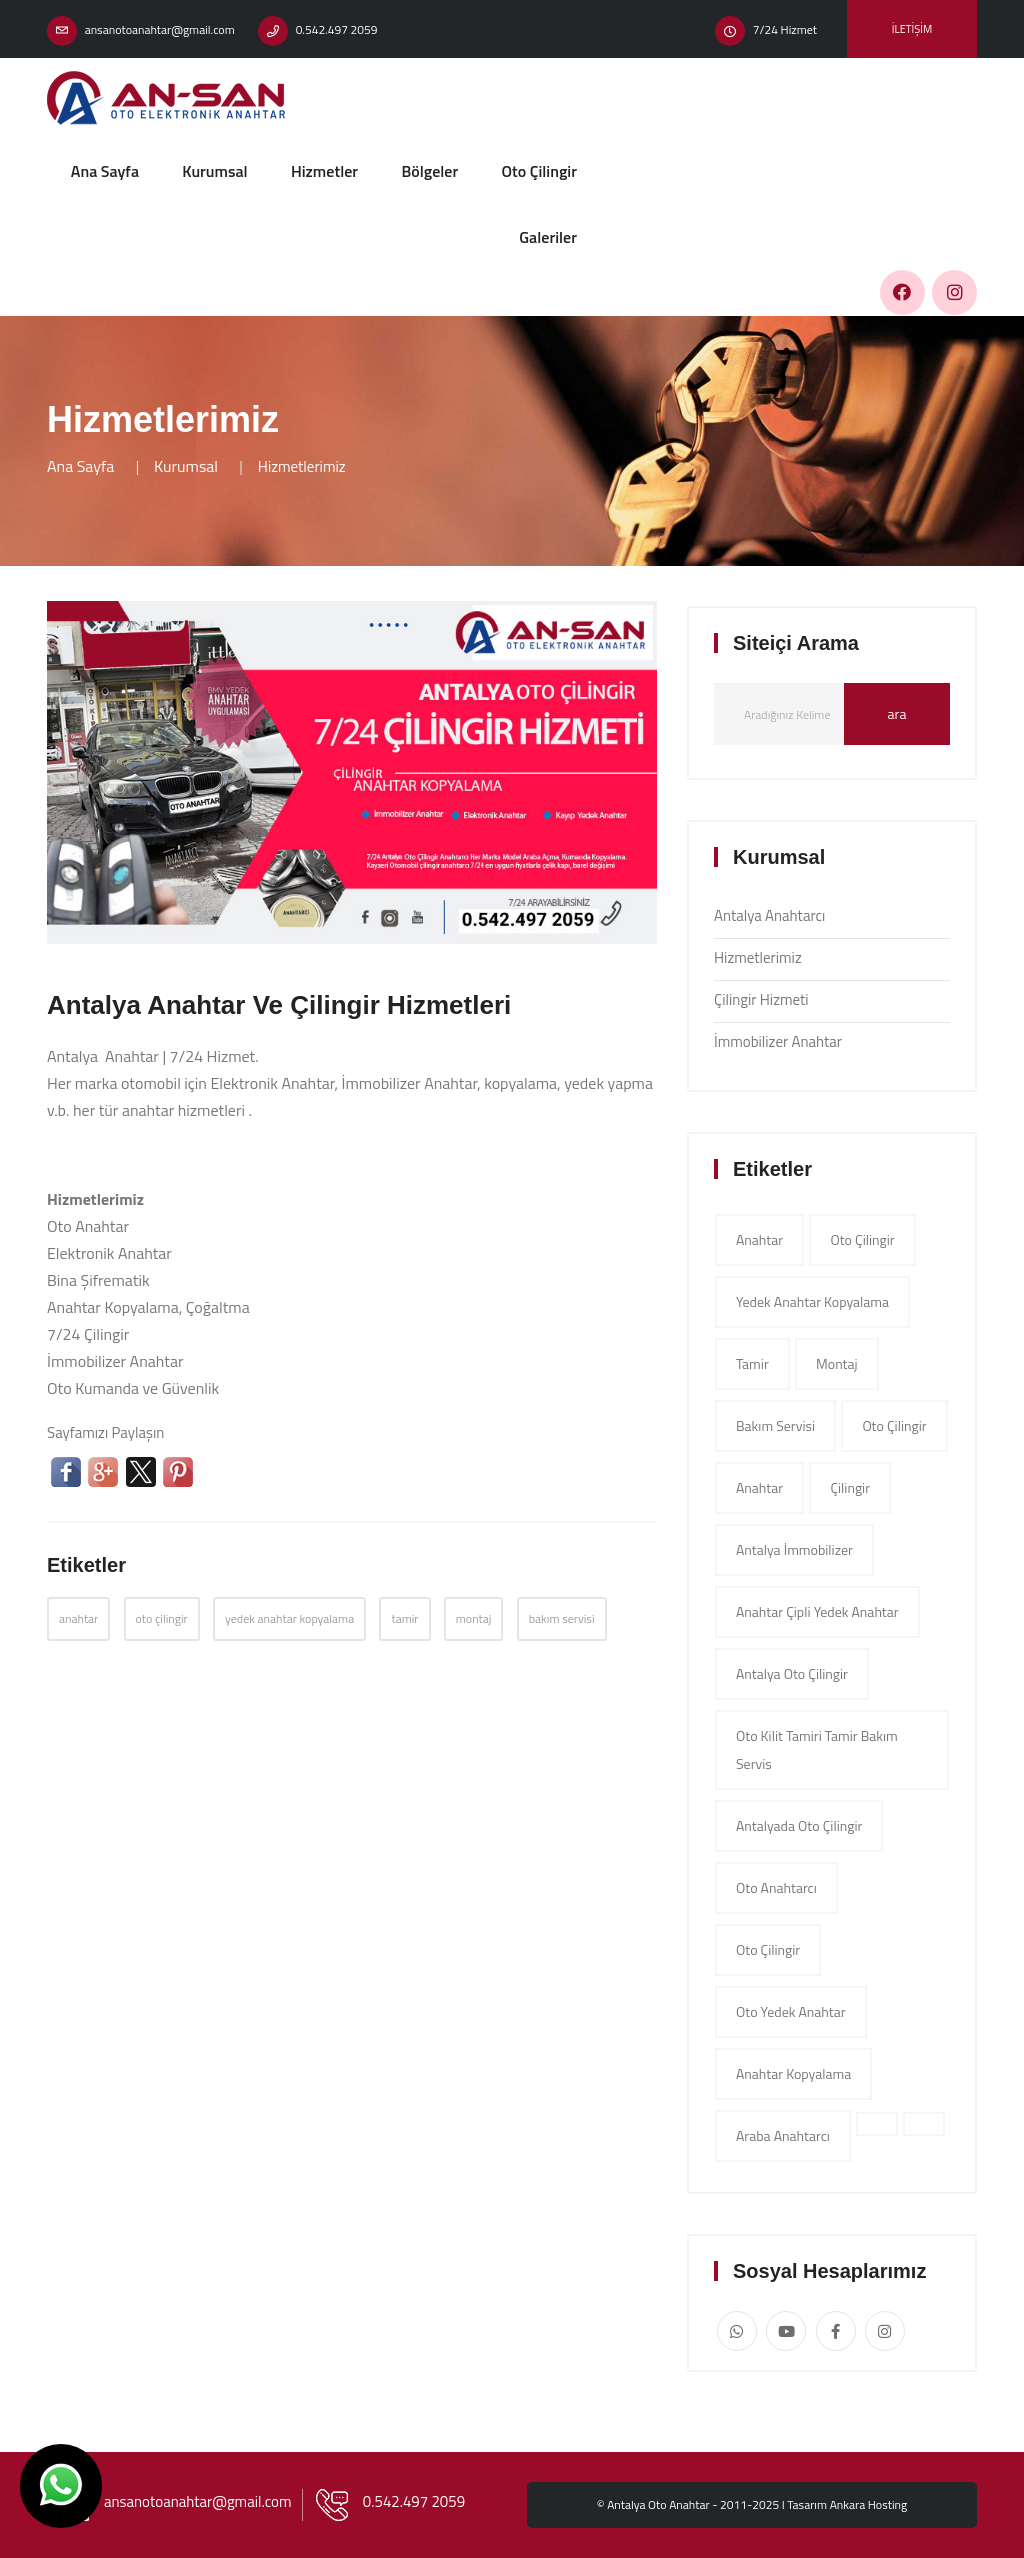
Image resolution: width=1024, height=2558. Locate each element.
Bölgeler (429, 171)
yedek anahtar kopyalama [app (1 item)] (812, 1301)
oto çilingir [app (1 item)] (862, 1239)
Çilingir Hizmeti (761, 999)
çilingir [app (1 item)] (850, 1487)
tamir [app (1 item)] (752, 1363)
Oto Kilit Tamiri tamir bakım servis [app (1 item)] (817, 1749)
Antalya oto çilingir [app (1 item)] (792, 1673)
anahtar (78, 1618)
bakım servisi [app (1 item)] (775, 1425)
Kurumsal (214, 171)
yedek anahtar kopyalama (289, 1618)
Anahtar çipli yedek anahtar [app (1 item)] (817, 1611)
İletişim (912, 29)
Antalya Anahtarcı (769, 915)
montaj (474, 1618)
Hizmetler (324, 171)
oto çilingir (162, 1618)
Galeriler (548, 237)
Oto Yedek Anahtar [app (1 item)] (791, 2011)
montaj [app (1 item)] (837, 1363)
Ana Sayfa (105, 171)
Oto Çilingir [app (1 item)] (768, 1949)
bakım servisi (562, 1618)
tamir (404, 1618)
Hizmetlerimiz (758, 957)
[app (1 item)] (877, 2124)
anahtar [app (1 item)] (759, 1239)
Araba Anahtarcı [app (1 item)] (783, 2135)
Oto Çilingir (539, 171)
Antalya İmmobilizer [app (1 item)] (794, 1549)
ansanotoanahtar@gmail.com (160, 29)
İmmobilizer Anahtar (778, 1041)
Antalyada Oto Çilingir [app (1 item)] (799, 1825)
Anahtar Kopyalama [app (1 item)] (793, 2073)
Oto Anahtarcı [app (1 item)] (776, 1887)
